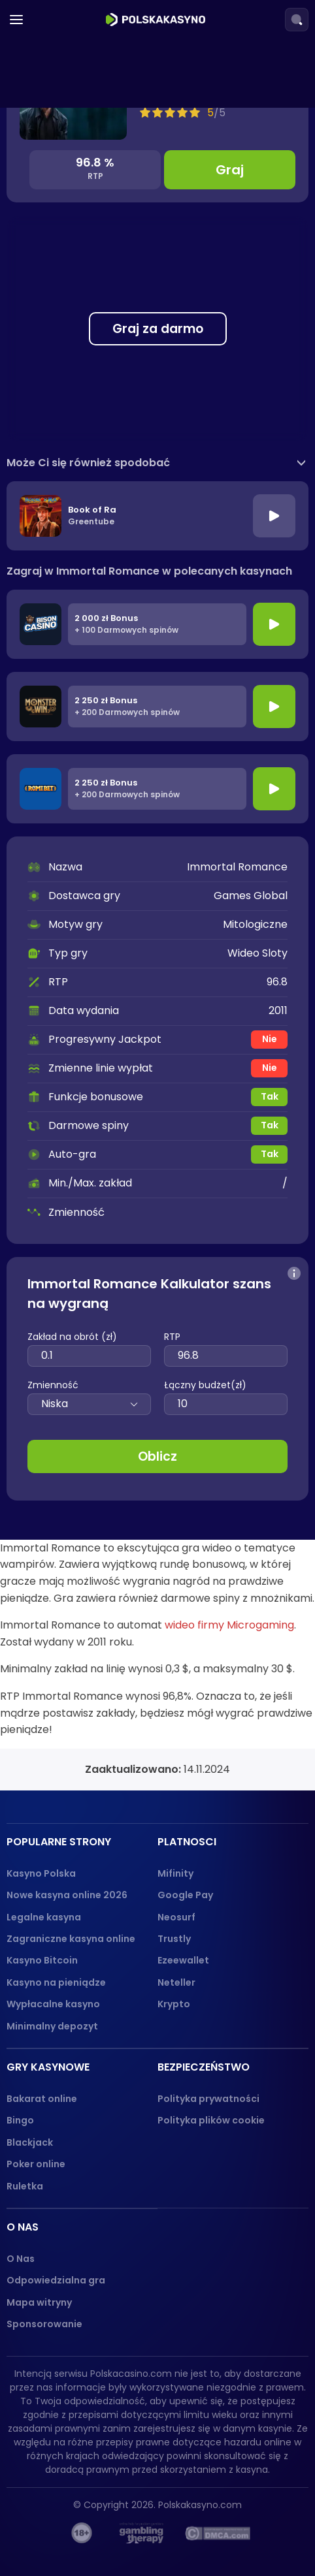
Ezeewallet (183, 1960)
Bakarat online (42, 2098)
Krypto (174, 2004)
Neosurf (176, 1917)
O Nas (21, 2258)
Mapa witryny (39, 2302)
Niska (89, 1403)
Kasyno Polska (41, 1873)
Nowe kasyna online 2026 (67, 1894)
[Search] (296, 19)
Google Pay (185, 1894)
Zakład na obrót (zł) (72, 1336)
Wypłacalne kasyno (53, 2004)
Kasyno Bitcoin (42, 1960)
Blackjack (30, 2142)
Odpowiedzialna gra (56, 2280)
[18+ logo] (82, 2532)
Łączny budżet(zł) (205, 1384)
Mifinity (175, 1873)
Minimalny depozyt (52, 2026)
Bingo (20, 2120)
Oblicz (157, 1456)
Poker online (36, 2164)
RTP (172, 1336)
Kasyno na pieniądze (56, 1982)
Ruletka (25, 2186)
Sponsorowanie (44, 2323)
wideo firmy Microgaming (229, 1624)
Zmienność (52, 1384)
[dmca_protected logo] (217, 2532)
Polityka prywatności (208, 2098)
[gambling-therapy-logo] (141, 2532)
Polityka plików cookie (211, 2120)
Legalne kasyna (44, 1917)
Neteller (176, 1982)
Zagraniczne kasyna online (71, 1938)
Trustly (174, 1938)
